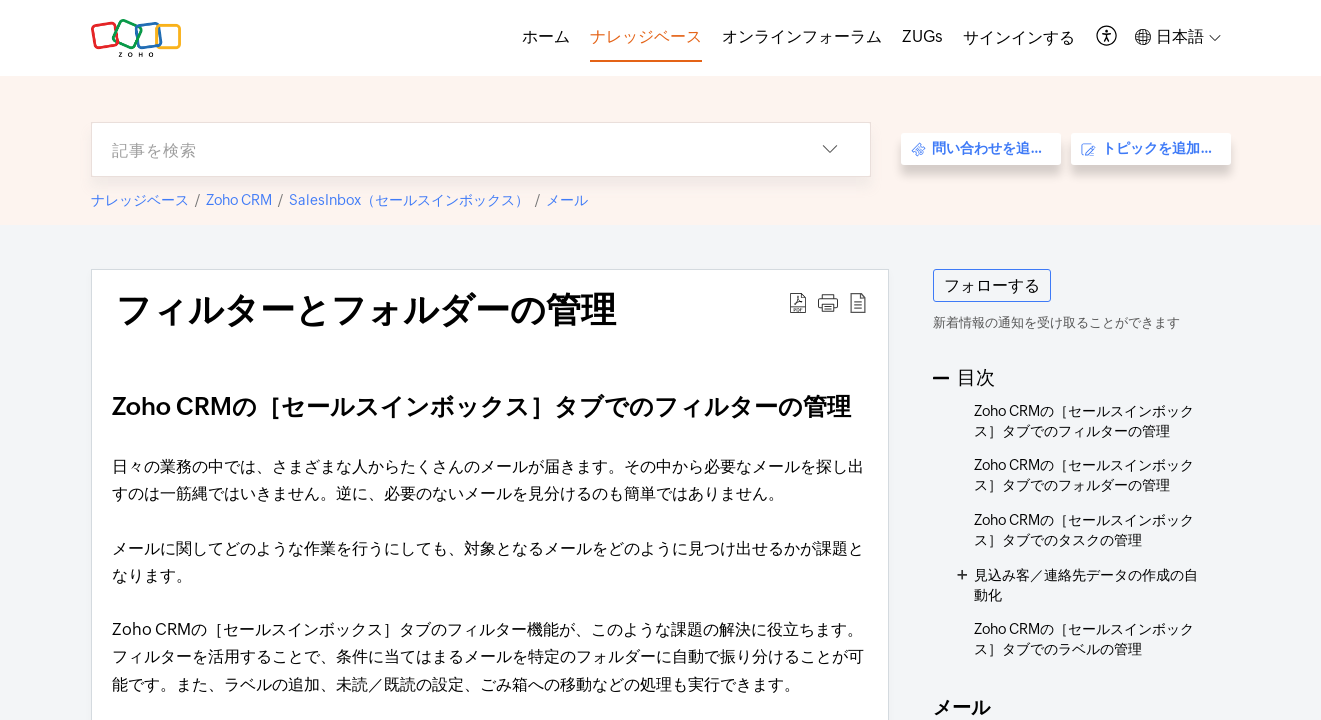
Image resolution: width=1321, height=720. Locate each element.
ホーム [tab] (546, 36)
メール (567, 200)
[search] (441, 149)
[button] (1107, 37)
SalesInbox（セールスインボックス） (409, 200)
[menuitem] (1019, 38)
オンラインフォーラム (802, 36)
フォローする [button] (992, 285)
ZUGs (922, 36)
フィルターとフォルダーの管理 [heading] (366, 310)
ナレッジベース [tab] (646, 36)
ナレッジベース (140, 200)
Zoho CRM (239, 200)
